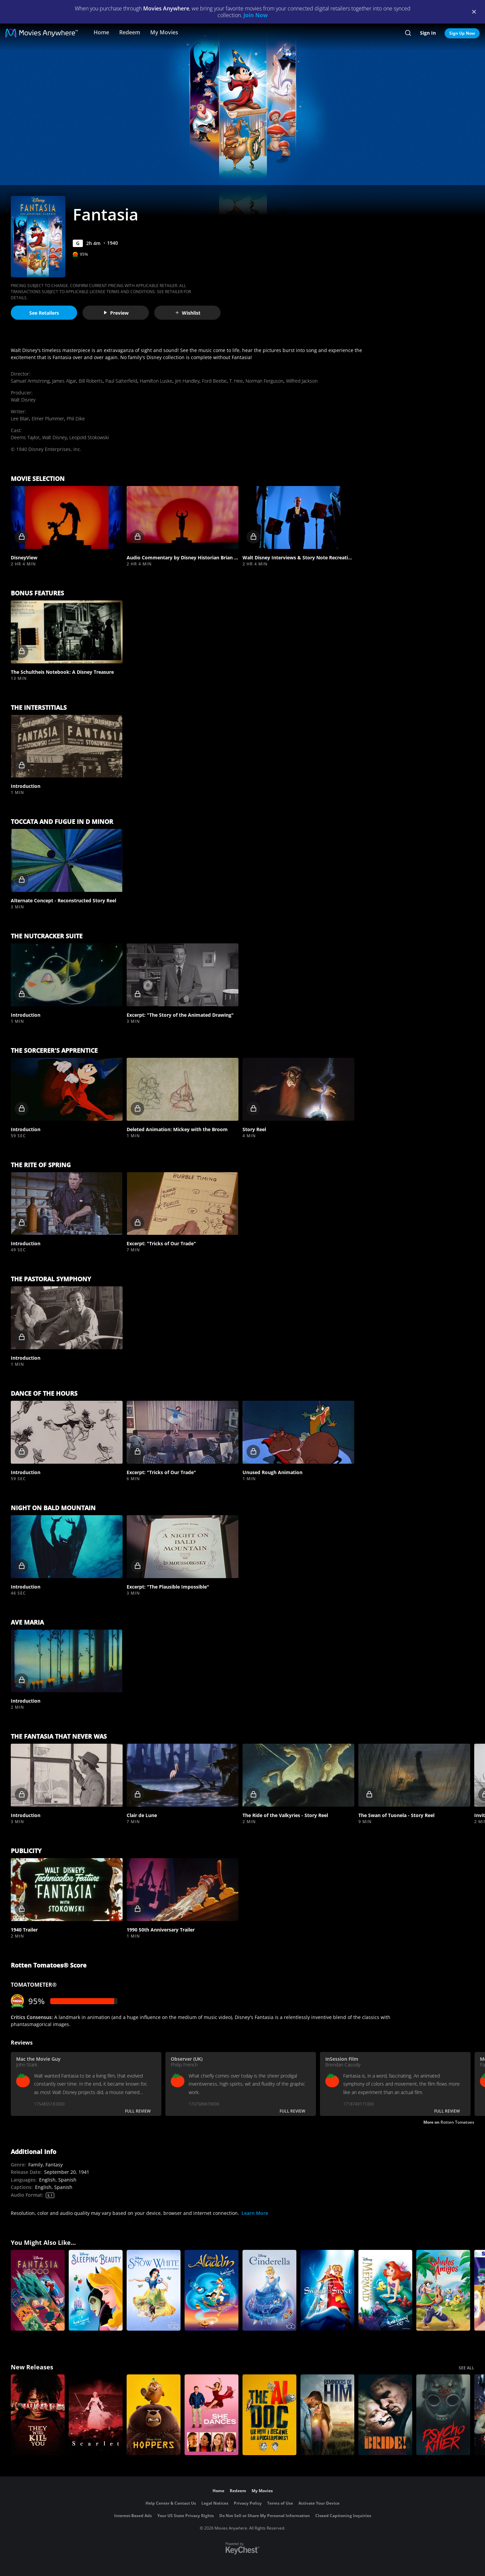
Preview (116, 313)
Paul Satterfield (121, 381)
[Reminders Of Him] (327, 2414)
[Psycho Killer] (443, 2414)
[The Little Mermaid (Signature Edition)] (385, 2290)
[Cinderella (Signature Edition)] (269, 2290)
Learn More (254, 2213)
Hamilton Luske (156, 381)
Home (101, 32)
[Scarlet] (96, 2414)
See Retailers (44, 313)
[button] (67, 517)
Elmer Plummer (48, 418)
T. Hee (236, 381)
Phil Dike (76, 418)
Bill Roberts (91, 381)
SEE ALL (466, 2368)
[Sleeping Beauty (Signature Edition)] (96, 2290)
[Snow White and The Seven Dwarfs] (154, 2290)
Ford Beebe (214, 381)
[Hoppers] (154, 2414)
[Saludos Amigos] (443, 2290)
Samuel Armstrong (30, 381)
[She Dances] (211, 2414)
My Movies (164, 32)
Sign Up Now (462, 33)
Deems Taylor (25, 437)
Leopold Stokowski (89, 437)
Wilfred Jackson (302, 381)
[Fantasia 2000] (38, 2290)
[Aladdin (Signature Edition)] (211, 2290)
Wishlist (187, 313)
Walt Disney (23, 399)
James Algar (64, 381)
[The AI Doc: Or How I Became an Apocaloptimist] (269, 2414)
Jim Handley (187, 381)
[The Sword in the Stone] (327, 2290)
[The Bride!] (385, 2414)
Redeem (129, 32)
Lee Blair (20, 418)
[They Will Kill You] (38, 2414)
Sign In (428, 33)
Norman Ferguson (264, 381)
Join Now (256, 15)
